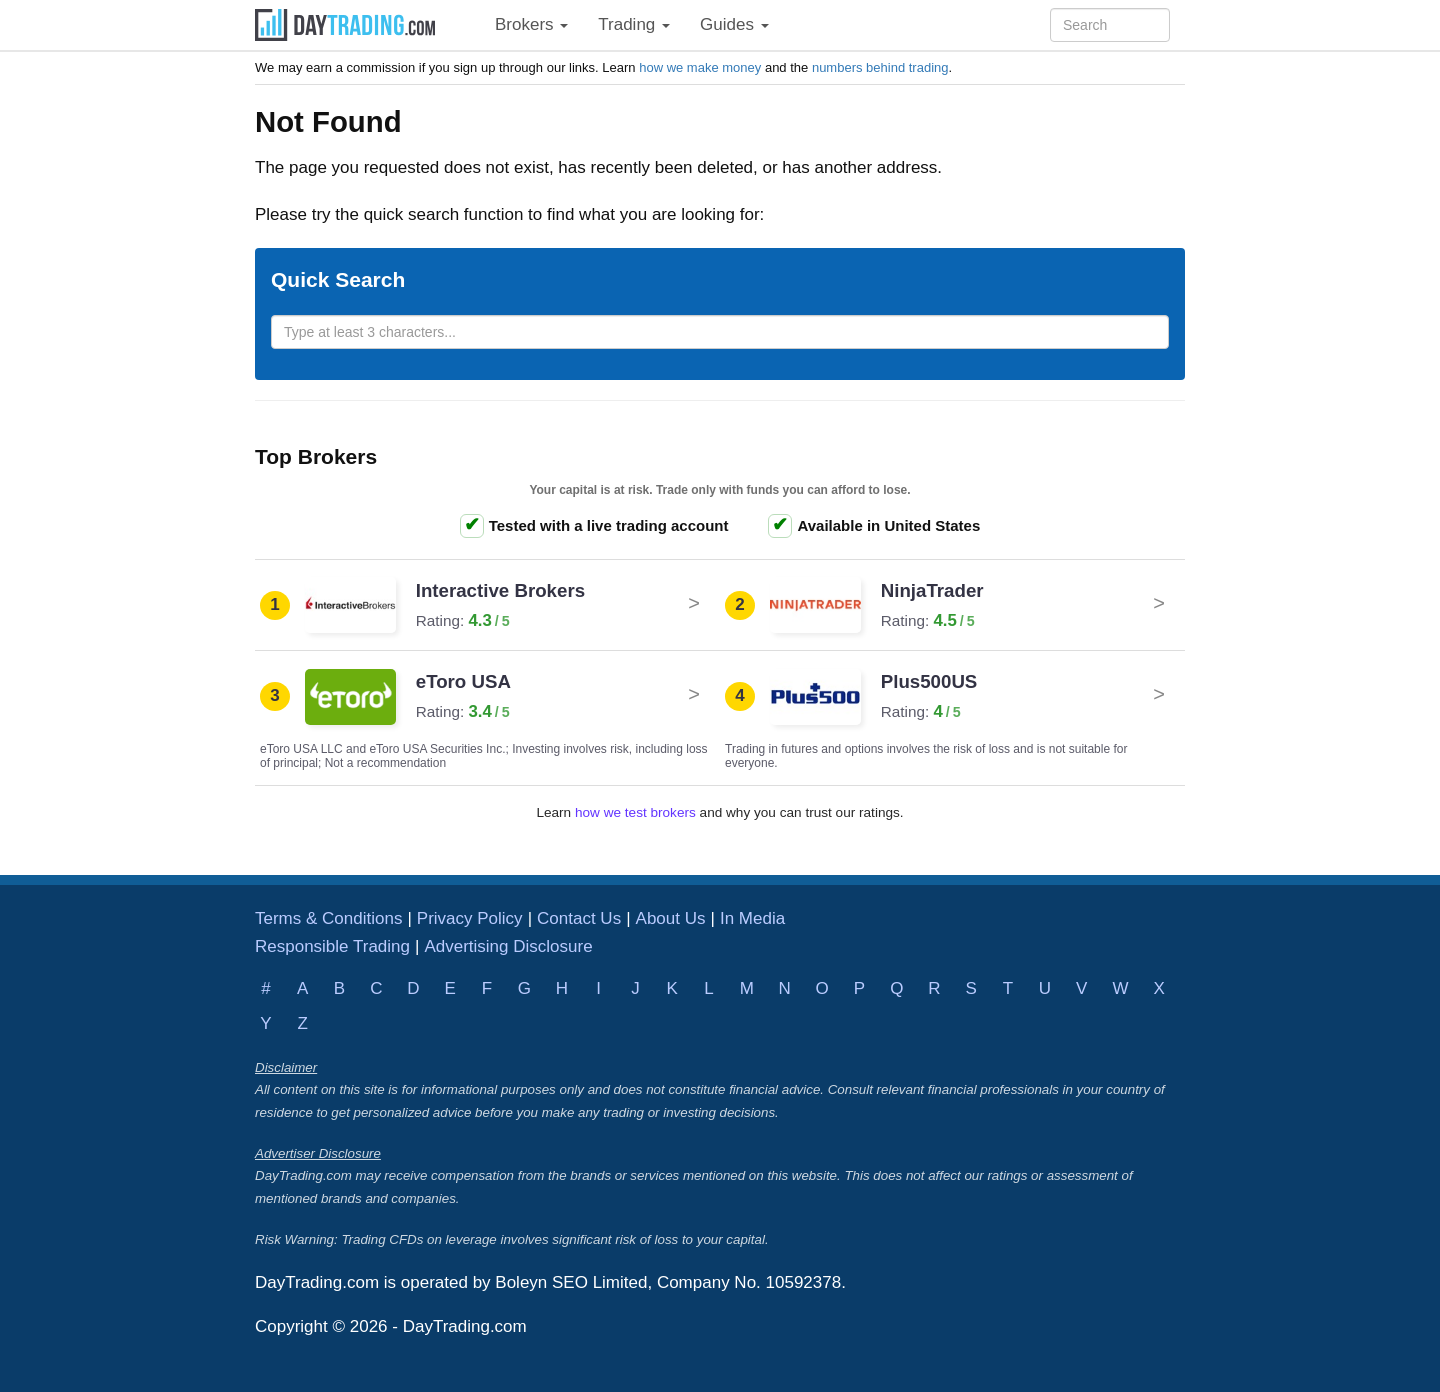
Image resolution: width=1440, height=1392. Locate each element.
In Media (752, 918)
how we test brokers (635, 812)
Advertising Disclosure (508, 946)
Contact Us (579, 918)
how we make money (700, 67)
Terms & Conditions (328, 918)
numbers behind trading (880, 67)
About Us (671, 918)
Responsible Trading (332, 946)
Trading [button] (634, 24)
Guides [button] (734, 24)
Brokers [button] (531, 24)
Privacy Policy (470, 918)
